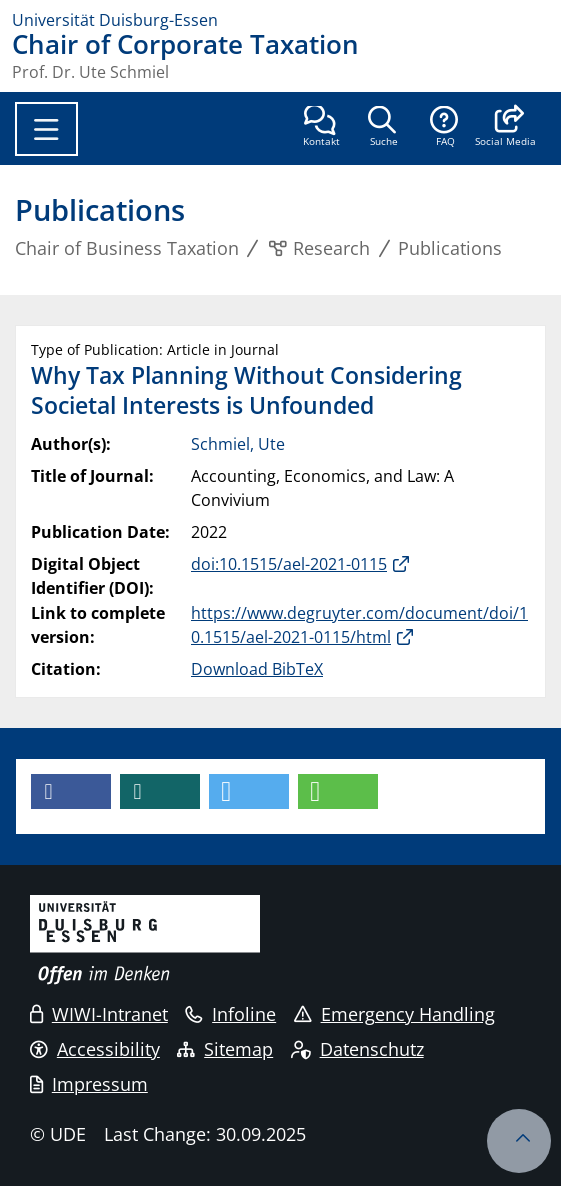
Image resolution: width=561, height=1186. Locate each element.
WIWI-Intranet (99, 1014)
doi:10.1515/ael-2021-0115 (289, 564)
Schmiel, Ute (238, 444)
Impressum (89, 1084)
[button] (505, 128)
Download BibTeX (257, 669)
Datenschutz (357, 1049)
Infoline (230, 1014)
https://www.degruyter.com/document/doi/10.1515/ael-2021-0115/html (359, 625)
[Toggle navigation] (46, 129)
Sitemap (225, 1049)
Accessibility (95, 1049)
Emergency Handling (394, 1014)
